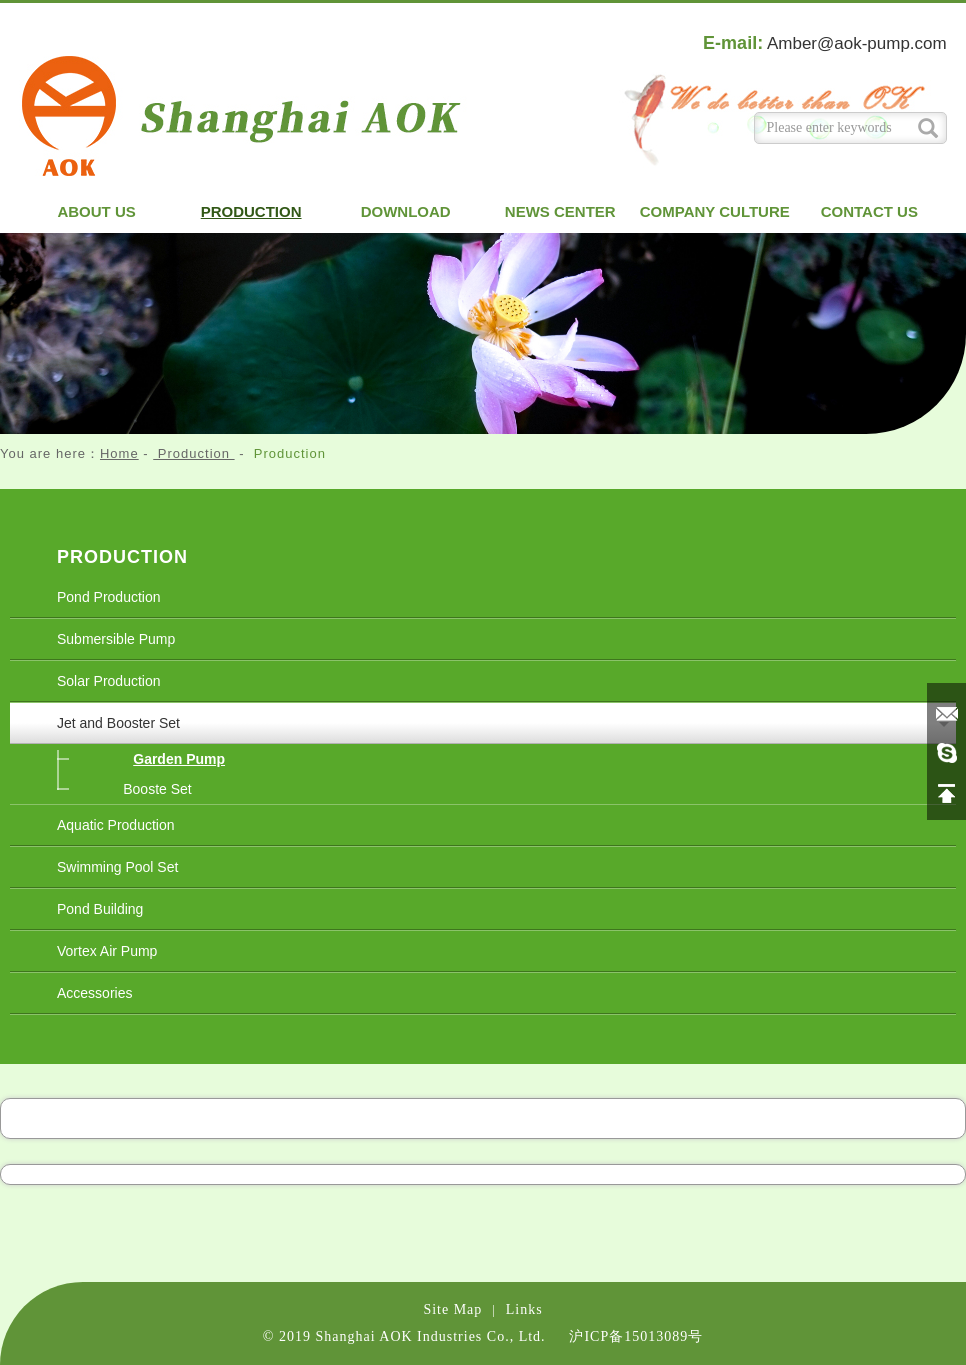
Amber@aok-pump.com (857, 43)
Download (406, 211)
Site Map (452, 1309)
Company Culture (715, 211)
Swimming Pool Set (117, 867)
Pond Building (100, 909)
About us (96, 211)
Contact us (869, 211)
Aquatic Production (116, 825)
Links (524, 1309)
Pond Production (109, 597)
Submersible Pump (116, 639)
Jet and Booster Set (118, 723)
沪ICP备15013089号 (636, 1336)
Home (119, 453)
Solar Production (109, 681)
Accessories (94, 993)
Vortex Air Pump (107, 951)
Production (251, 211)
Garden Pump (179, 759)
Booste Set (157, 789)
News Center (560, 211)
